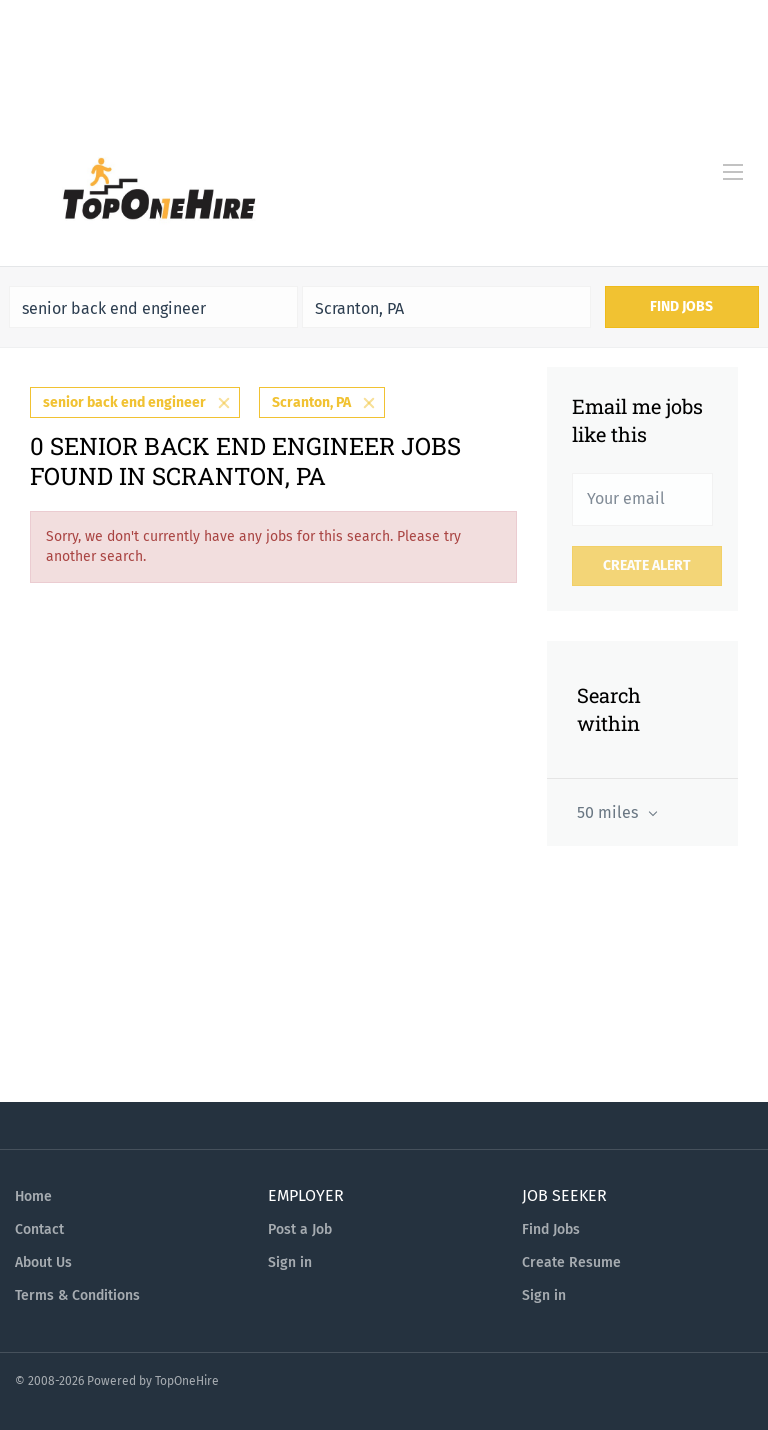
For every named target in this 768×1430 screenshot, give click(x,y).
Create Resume (571, 1262)
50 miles (609, 812)
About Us (43, 1262)
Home (33, 1196)
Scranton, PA (311, 402)
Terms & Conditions (77, 1295)
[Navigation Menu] (733, 172)
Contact (39, 1229)
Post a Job (300, 1229)
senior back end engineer (124, 402)
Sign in (290, 1262)
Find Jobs (681, 306)
